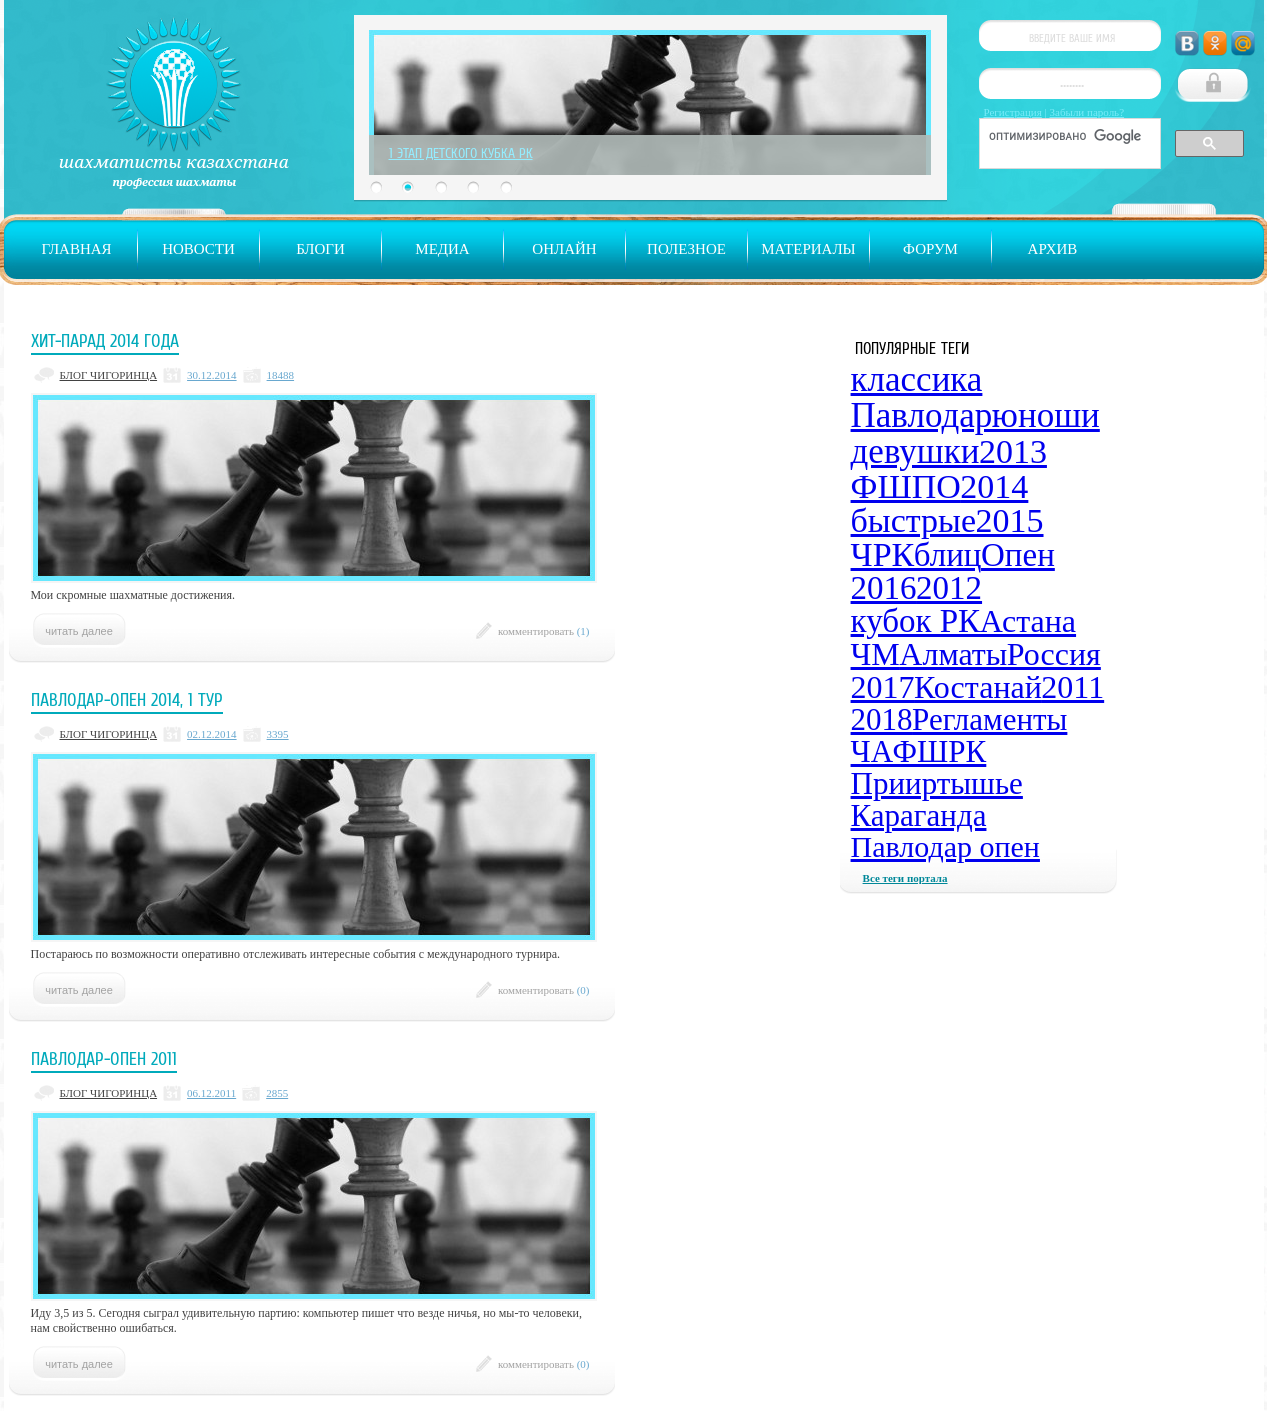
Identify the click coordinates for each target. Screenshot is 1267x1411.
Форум (930, 249)
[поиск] (1068, 136)
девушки (915, 451)
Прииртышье (937, 783)
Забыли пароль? (1087, 112)
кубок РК (916, 621)
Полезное (686, 249)
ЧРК (883, 554)
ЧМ (875, 654)
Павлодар (922, 415)
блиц (948, 555)
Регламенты (989, 719)
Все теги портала (905, 878)
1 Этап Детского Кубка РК (461, 153)
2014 (994, 486)
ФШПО (906, 486)
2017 (883, 687)
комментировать (544, 631)
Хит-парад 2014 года (105, 341)
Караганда (919, 815)
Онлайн (564, 249)
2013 (1013, 451)
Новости (198, 249)
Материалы (808, 249)
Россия (1054, 654)
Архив (1053, 249)
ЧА (872, 751)
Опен (1018, 555)
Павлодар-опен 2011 (104, 1059)
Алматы (953, 654)
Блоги (320, 249)
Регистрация (1013, 112)
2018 (882, 719)
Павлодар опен (945, 846)
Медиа (442, 249)
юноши (1046, 415)
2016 (884, 588)
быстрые (913, 520)
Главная (76, 249)
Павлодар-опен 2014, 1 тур (127, 700)
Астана (1028, 621)
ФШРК (940, 751)
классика (917, 379)
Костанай (978, 687)
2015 (1010, 520)
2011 (1072, 687)
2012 (949, 588)
